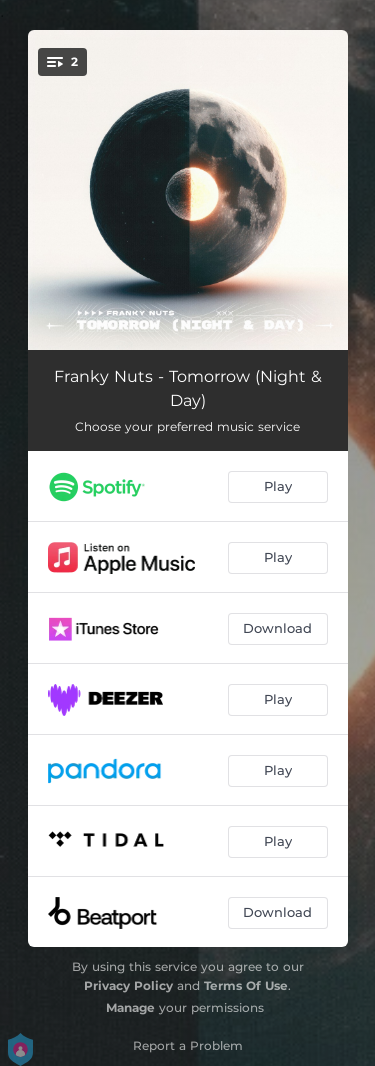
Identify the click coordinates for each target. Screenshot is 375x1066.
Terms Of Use (246, 985)
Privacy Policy (128, 985)
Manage (130, 1007)
